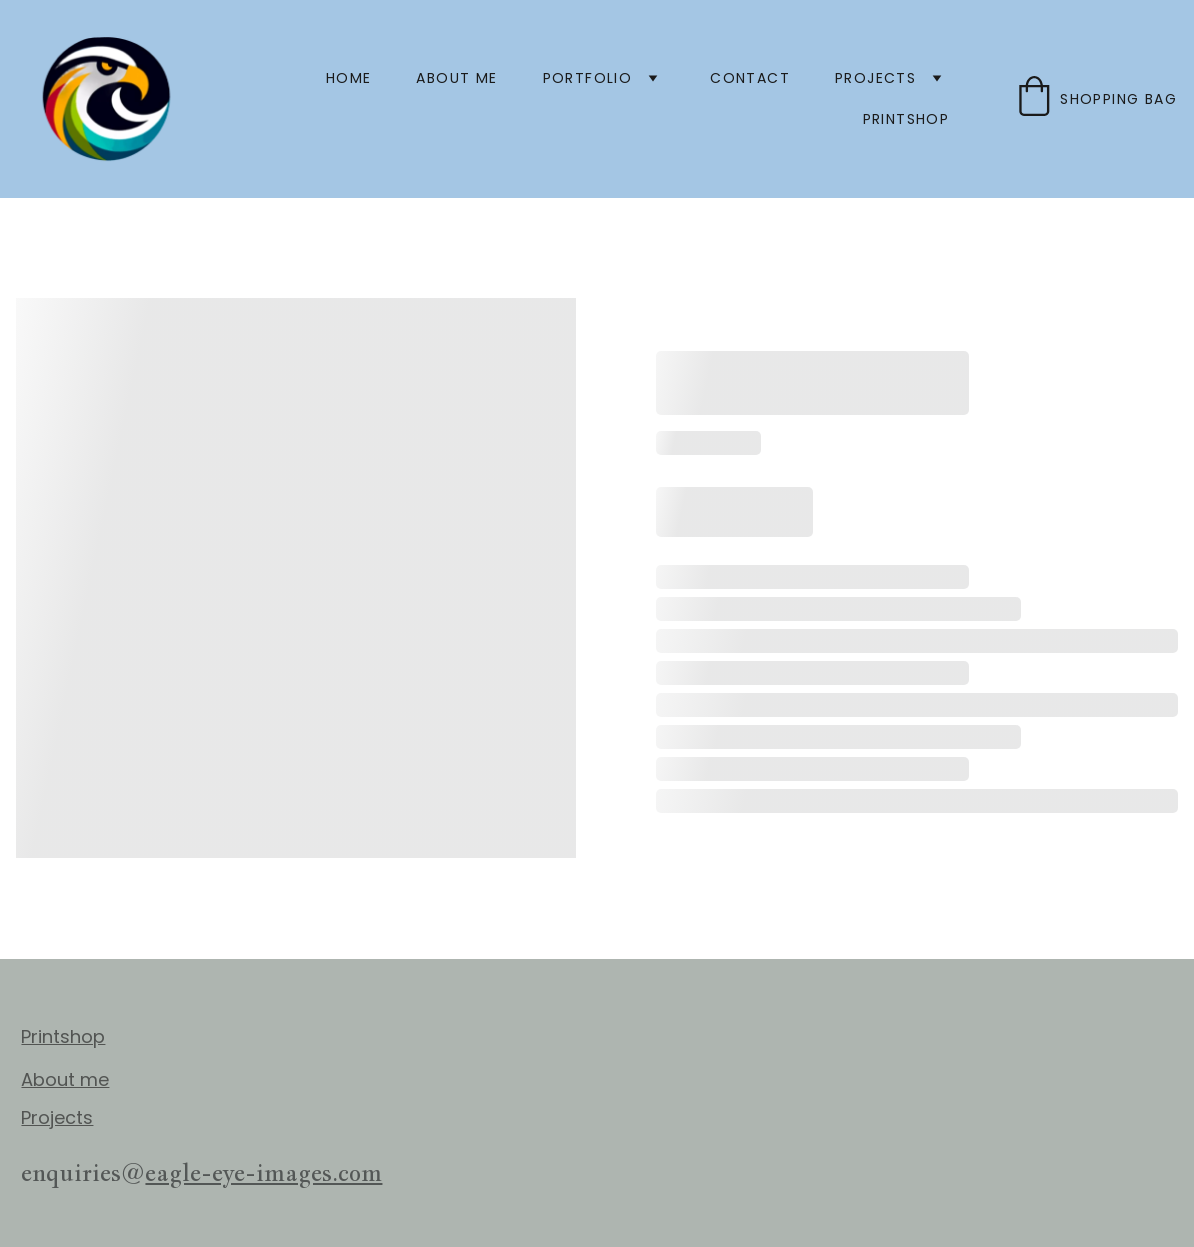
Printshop (63, 1036)
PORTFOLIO (588, 78)
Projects (57, 1117)
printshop (906, 119)
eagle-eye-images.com (263, 1172)
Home (349, 78)
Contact (750, 78)
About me (456, 78)
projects (875, 78)
